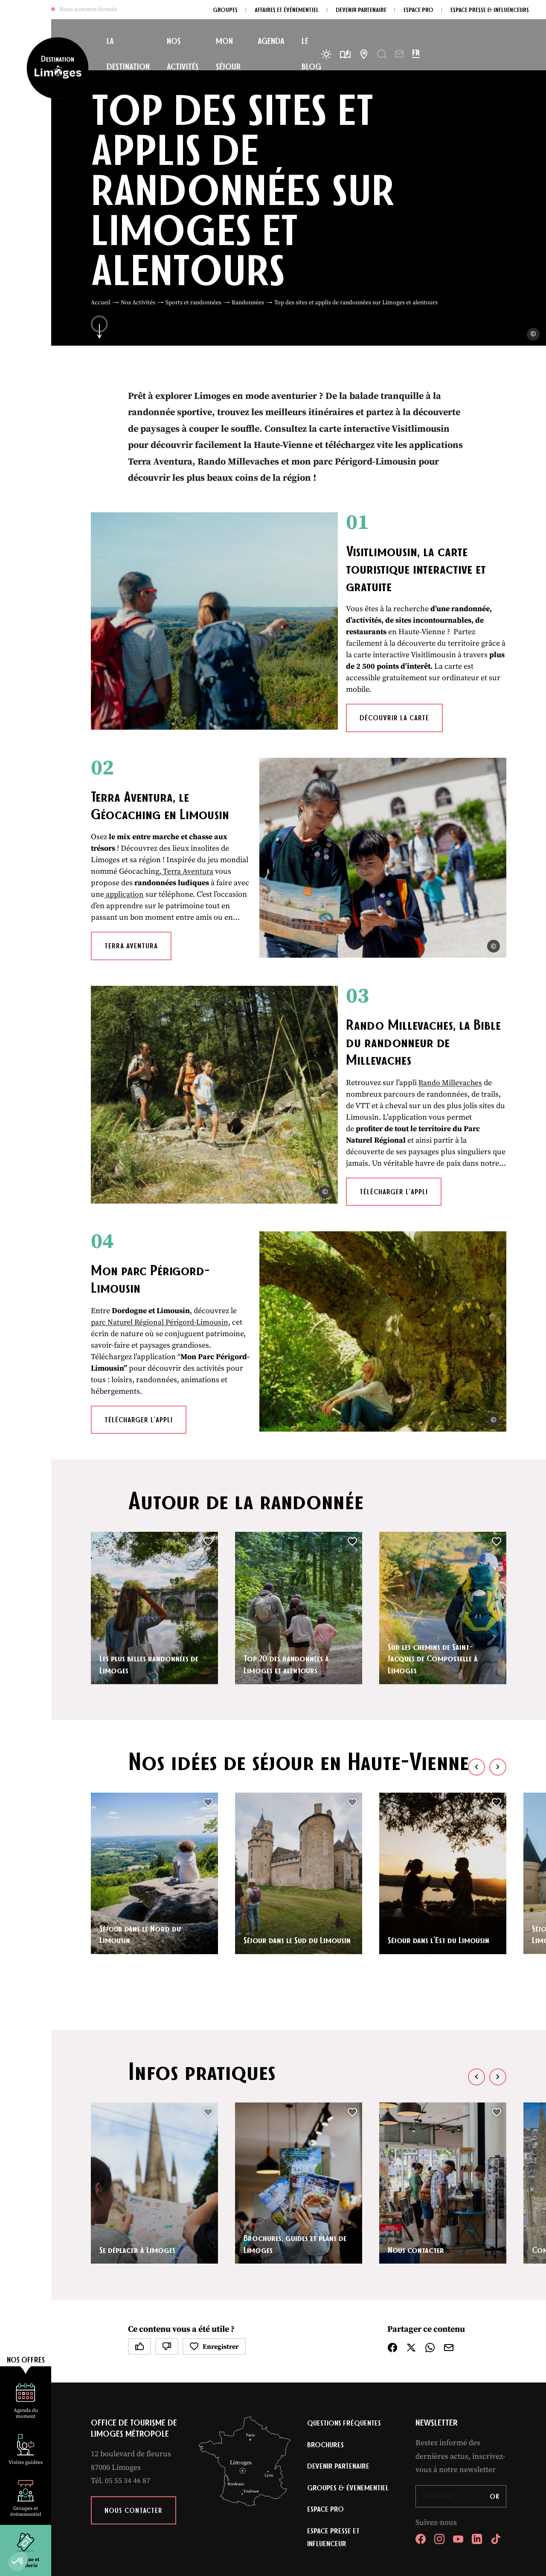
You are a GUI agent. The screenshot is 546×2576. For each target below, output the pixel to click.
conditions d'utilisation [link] (359, 2493)
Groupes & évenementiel (348, 2378)
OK (495, 2386)
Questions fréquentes (344, 2312)
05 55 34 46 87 (127, 2370)
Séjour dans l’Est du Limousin (440, 1829)
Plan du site (124, 2482)
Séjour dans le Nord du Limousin (141, 1823)
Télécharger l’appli (355, 1122)
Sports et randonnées (193, 302)
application (141, 842)
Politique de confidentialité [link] (228, 2482)
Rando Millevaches (412, 1024)
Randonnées (248, 302)
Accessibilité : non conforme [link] (305, 2482)
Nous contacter (416, 2139)
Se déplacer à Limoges (139, 2139)
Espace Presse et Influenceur (333, 2429)
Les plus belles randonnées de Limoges (151, 1553)
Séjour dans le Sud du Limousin (282, 1823)
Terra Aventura (131, 905)
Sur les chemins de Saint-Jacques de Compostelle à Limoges (435, 1548)
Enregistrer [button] (214, 2236)
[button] (18, 2561)
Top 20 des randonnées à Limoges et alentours (288, 1553)
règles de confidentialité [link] (281, 2493)
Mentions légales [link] (165, 2482)
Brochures (325, 2335)
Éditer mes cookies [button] (373, 2482)
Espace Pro (325, 2400)
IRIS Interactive (467, 2482)
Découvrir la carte (355, 677)
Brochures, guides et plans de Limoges (297, 2133)
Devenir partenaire (338, 2356)
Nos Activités (138, 302)
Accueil (100, 302)
